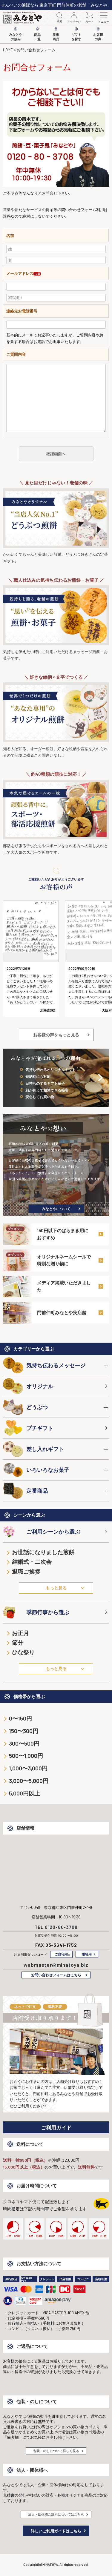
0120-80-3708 (61, 1927)
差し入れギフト (33, 1449)
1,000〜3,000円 (28, 1768)
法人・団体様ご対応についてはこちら (56, 2514)
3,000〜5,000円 (28, 1780)
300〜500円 (24, 1743)
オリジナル (28, 1386)
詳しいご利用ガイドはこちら (56, 2531)
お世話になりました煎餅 (43, 1552)
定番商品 (25, 1491)
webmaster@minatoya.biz (56, 1965)
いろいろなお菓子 (36, 1470)
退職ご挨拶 (26, 1571)
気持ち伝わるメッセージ (44, 1365)
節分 (17, 1642)
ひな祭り (23, 1652)
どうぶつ (25, 1407)
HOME (8, 49)
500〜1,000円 (26, 1755)
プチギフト (28, 1428)
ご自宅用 (61, 1954)
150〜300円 (23, 1730)
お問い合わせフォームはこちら (56, 1975)
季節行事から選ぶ (36, 1612)
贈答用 (87, 1954)
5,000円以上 (24, 1793)
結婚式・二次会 (32, 1561)
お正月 (20, 1632)
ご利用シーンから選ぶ (41, 1532)
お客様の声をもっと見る (56, 1034)
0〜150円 (20, 1718)
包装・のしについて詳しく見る (56, 2451)
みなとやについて (56, 1209)
